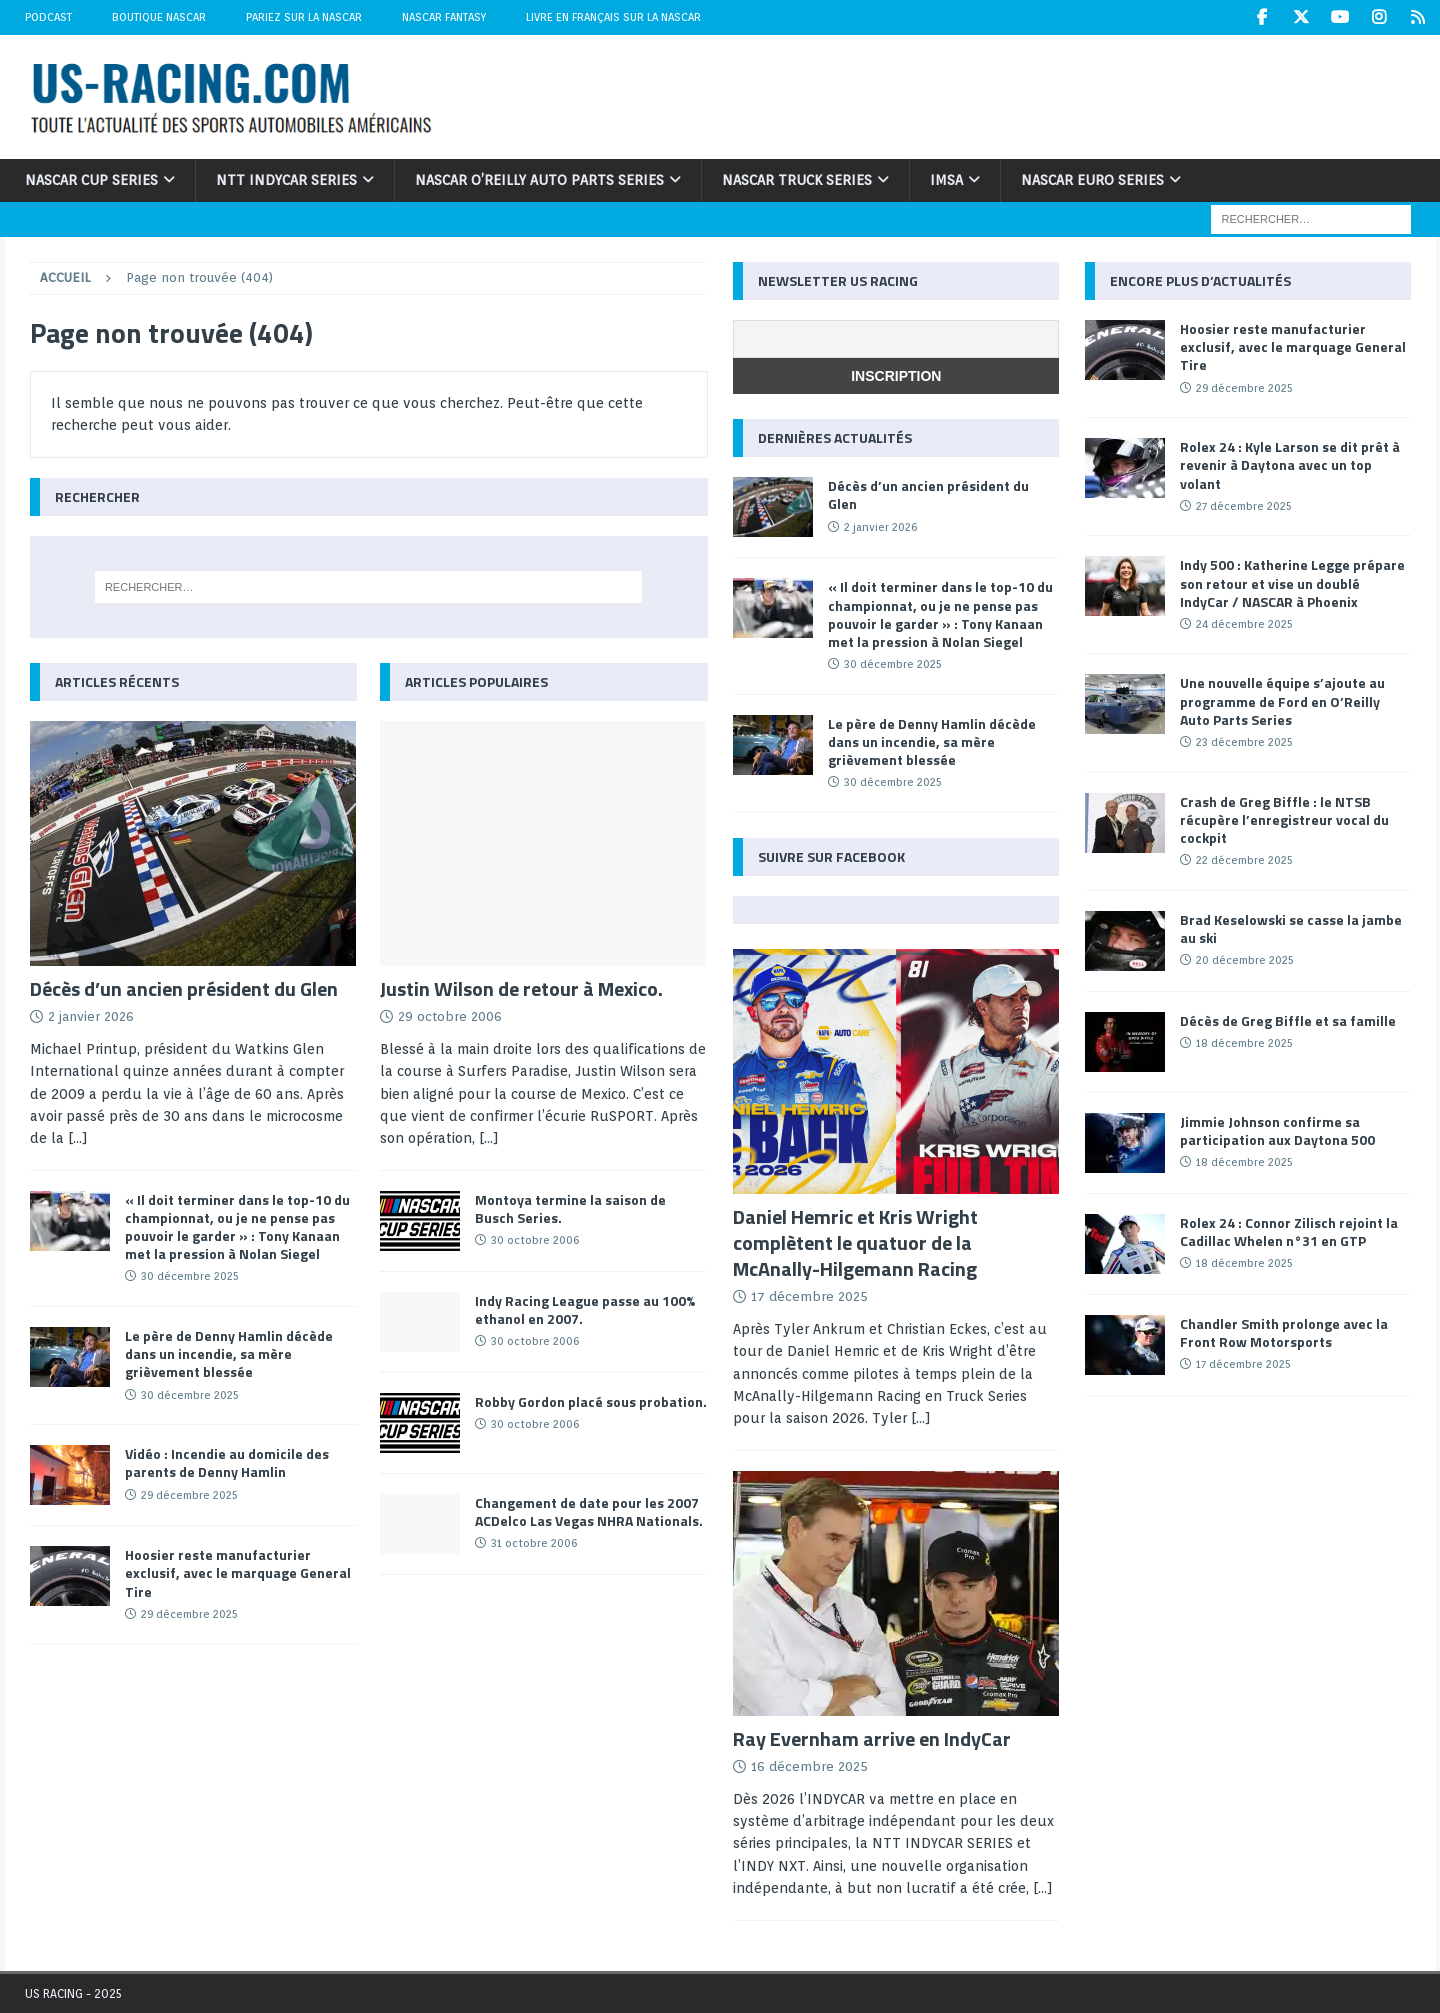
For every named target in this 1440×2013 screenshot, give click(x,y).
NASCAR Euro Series (1092, 180)
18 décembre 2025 (1244, 1043)
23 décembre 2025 (1244, 742)
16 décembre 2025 (809, 1766)
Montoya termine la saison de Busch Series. (570, 1208)
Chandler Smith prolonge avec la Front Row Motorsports (1284, 1332)
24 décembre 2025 (1244, 624)
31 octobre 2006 (534, 1543)
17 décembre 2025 (809, 1296)
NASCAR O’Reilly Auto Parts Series (539, 180)
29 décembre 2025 (189, 1494)
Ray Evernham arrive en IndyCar (872, 1738)
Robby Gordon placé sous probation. (591, 1401)
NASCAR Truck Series (797, 180)
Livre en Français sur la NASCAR (613, 17)
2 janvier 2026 (91, 1016)
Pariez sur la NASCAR (304, 17)
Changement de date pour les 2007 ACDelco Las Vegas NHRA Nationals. (589, 1511)
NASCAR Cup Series (91, 180)
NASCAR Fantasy (444, 17)
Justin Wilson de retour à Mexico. (521, 988)
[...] (78, 1138)
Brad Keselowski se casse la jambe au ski (1291, 928)
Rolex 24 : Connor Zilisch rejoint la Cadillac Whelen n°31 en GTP (1289, 1231)
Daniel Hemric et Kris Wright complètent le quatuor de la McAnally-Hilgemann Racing (855, 1242)
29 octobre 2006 (450, 1016)
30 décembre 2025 (190, 1276)
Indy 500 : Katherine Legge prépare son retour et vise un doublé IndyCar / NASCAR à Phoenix (1292, 582)
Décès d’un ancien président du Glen (184, 988)
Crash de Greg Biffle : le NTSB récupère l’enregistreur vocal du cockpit (1284, 818)
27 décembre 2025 (1244, 506)
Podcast (48, 17)
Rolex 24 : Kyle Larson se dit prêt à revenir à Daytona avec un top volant (1290, 464)
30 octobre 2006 (535, 1240)
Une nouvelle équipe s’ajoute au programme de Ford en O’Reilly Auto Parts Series (1282, 700)
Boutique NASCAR (159, 17)
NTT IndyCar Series (286, 180)
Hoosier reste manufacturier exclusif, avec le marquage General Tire (238, 1572)
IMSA (946, 180)
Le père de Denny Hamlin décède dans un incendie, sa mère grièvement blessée (229, 1353)
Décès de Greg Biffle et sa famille (1288, 1020)
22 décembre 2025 (1244, 860)
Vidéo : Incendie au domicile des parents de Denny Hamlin (227, 1462)
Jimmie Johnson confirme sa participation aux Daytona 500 (1277, 1130)
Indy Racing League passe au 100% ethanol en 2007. (585, 1309)
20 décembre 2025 (1245, 960)
